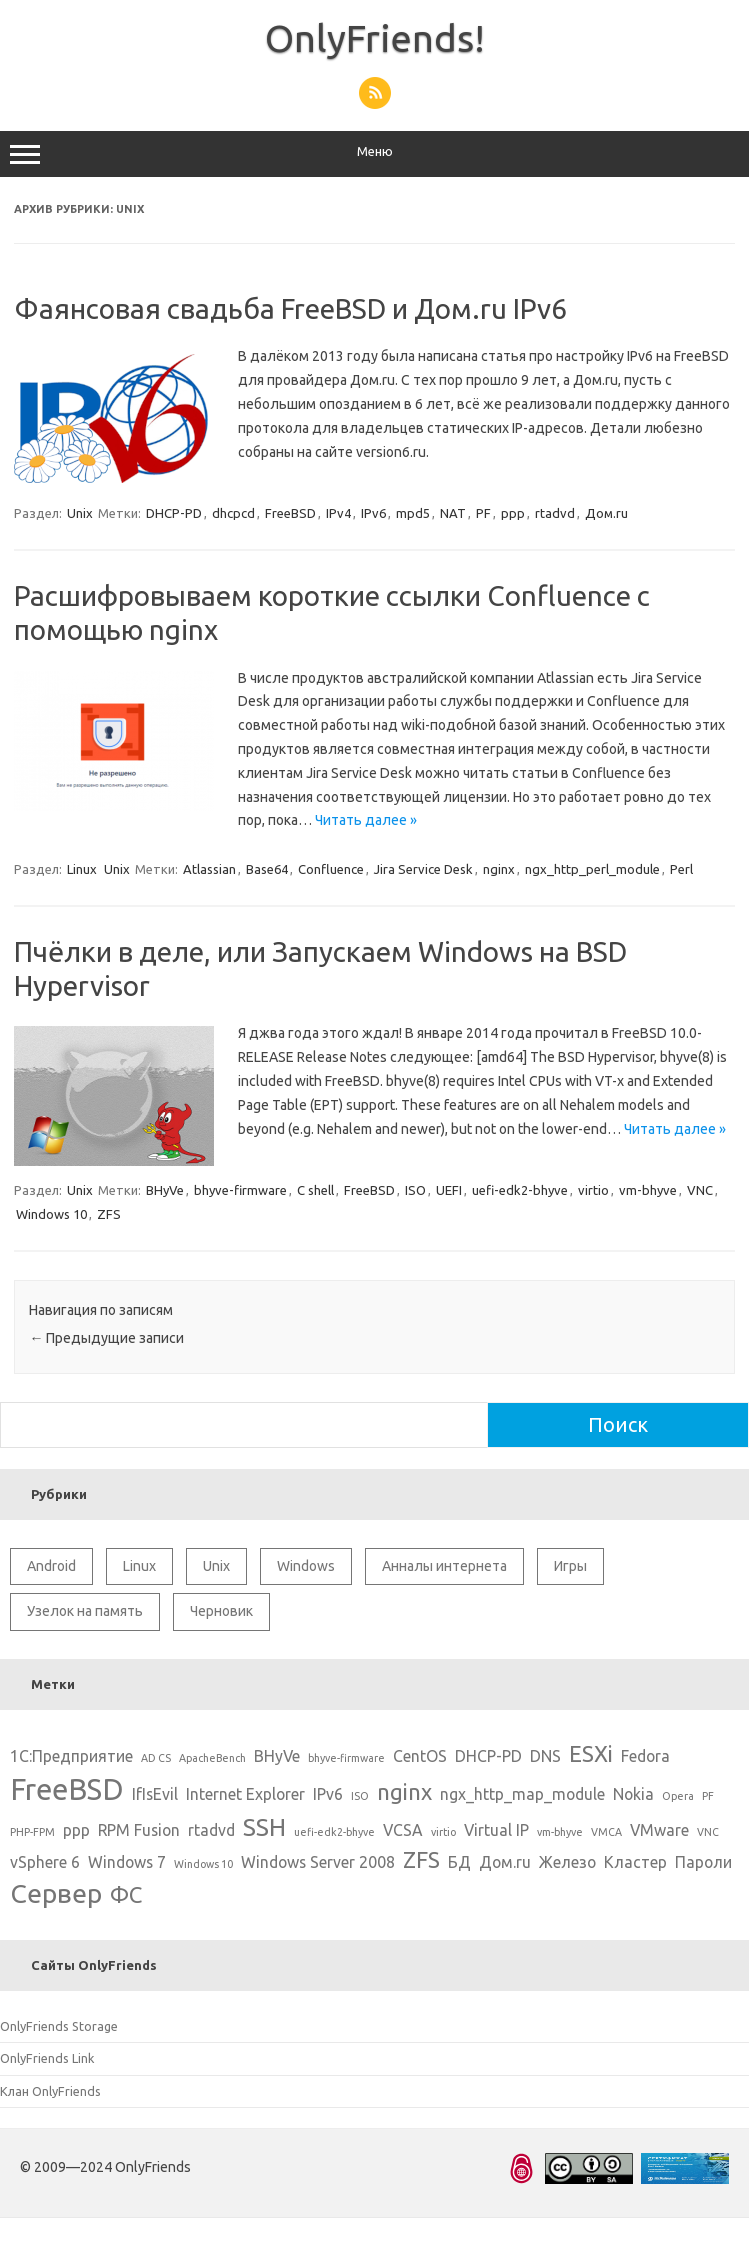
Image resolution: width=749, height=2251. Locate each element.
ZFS (109, 1214)
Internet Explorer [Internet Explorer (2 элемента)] (245, 1794)
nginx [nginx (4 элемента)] (404, 1791)
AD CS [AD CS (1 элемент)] (156, 1758)
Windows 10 (51, 1214)
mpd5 (413, 513)
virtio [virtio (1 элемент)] (443, 1832)
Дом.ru (606, 513)
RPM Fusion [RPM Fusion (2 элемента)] (139, 1830)
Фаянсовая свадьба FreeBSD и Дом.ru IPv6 (290, 308)
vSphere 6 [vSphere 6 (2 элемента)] (45, 1862)
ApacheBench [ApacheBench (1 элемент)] (212, 1758)
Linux (82, 869)
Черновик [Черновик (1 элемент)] (221, 1611)
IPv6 (373, 513)
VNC (700, 1190)
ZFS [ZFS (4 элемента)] (421, 1859)
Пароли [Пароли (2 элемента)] (703, 1862)
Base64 (267, 869)
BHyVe (165, 1190)
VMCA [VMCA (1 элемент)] (606, 1832)
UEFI (449, 1190)
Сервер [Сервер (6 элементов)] (56, 1893)
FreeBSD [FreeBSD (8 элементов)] (67, 1789)
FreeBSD (290, 513)
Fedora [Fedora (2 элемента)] (645, 1756)
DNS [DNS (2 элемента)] (545, 1756)
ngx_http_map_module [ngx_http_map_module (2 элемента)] (522, 1794)
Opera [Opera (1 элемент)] (678, 1796)
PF (483, 513)
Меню (374, 154)
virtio (593, 1190)
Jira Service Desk (423, 869)
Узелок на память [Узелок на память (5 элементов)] (85, 1611)
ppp (513, 513)
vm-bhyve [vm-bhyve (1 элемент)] (560, 1832)
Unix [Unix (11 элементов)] (216, 1566)
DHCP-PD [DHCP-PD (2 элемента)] (488, 1756)
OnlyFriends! (375, 38)
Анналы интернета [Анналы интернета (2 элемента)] (444, 1566)
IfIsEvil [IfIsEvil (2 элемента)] (155, 1794)
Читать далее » (366, 820)
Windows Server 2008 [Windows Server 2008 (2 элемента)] (318, 1862)
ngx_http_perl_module (592, 869)
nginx (499, 869)
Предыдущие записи (106, 1338)
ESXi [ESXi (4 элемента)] (591, 1753)
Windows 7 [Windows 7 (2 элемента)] (127, 1862)
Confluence (331, 869)
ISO (415, 1190)
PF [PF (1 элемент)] (708, 1796)
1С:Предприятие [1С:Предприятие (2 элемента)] (71, 1756)
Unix (80, 513)
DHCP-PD (174, 513)
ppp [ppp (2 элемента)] (76, 1830)
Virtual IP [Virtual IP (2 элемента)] (496, 1830)
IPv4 (338, 513)
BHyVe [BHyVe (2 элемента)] (277, 1756)
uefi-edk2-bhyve (520, 1190)
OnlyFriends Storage (59, 2026)
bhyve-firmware (240, 1190)
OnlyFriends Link (47, 2058)
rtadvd (555, 513)
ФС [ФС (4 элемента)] (126, 1894)
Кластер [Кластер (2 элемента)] (635, 1862)
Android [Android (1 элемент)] (51, 1566)
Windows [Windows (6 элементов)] (306, 1566)
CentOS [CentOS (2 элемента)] (420, 1756)
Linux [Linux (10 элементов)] (139, 1566)
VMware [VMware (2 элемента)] (659, 1830)
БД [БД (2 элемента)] (459, 1862)
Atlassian (209, 869)
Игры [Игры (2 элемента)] (570, 1566)
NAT (453, 513)
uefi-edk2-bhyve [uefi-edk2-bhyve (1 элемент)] (334, 1832)
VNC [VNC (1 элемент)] (708, 1832)
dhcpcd (233, 513)
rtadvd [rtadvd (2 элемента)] (211, 1830)
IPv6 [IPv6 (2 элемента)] (328, 1794)
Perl (681, 869)
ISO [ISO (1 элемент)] (360, 1796)
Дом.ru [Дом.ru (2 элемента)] (505, 1862)
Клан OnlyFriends (50, 2091)
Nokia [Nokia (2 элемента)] (633, 1794)
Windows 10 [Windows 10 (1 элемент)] (203, 1864)
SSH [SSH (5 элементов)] (264, 1827)
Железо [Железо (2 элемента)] (567, 1862)
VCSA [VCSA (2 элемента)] (403, 1830)
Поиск (618, 1424)
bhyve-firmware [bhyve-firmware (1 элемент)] (346, 1758)
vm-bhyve (648, 1190)
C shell (315, 1190)
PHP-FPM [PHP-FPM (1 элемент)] (32, 1832)
